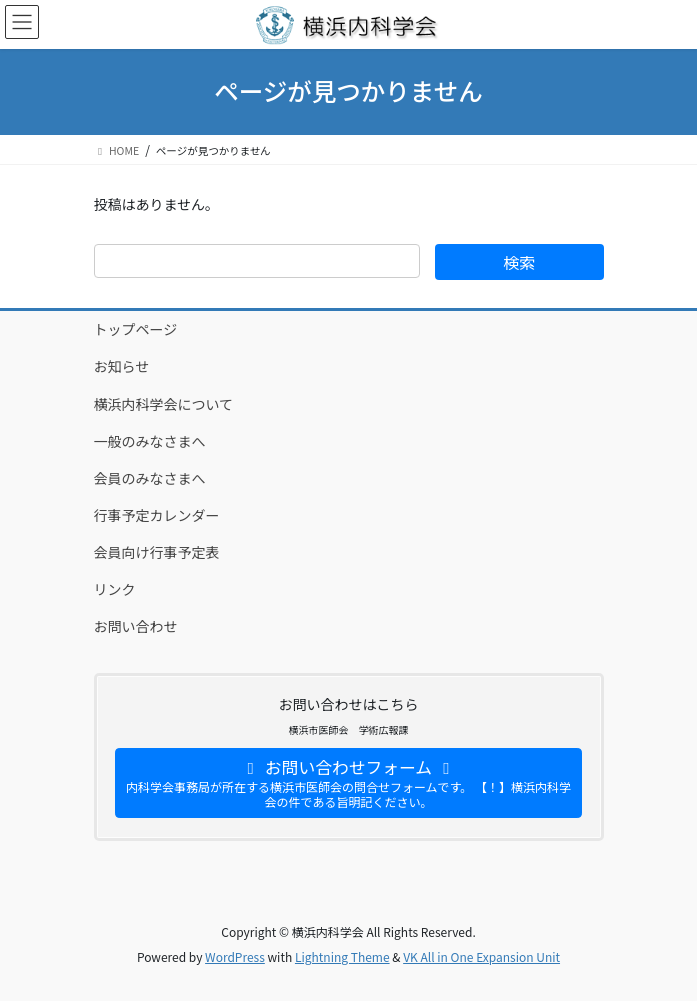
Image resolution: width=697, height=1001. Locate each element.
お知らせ (122, 366)
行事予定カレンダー (157, 515)
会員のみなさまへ (150, 478)
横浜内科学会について (164, 404)
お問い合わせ (136, 626)
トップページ (136, 329)
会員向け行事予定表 (157, 552)
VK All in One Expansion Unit (481, 956)
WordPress (235, 956)
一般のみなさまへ (150, 441)
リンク (115, 589)
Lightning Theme (342, 956)
